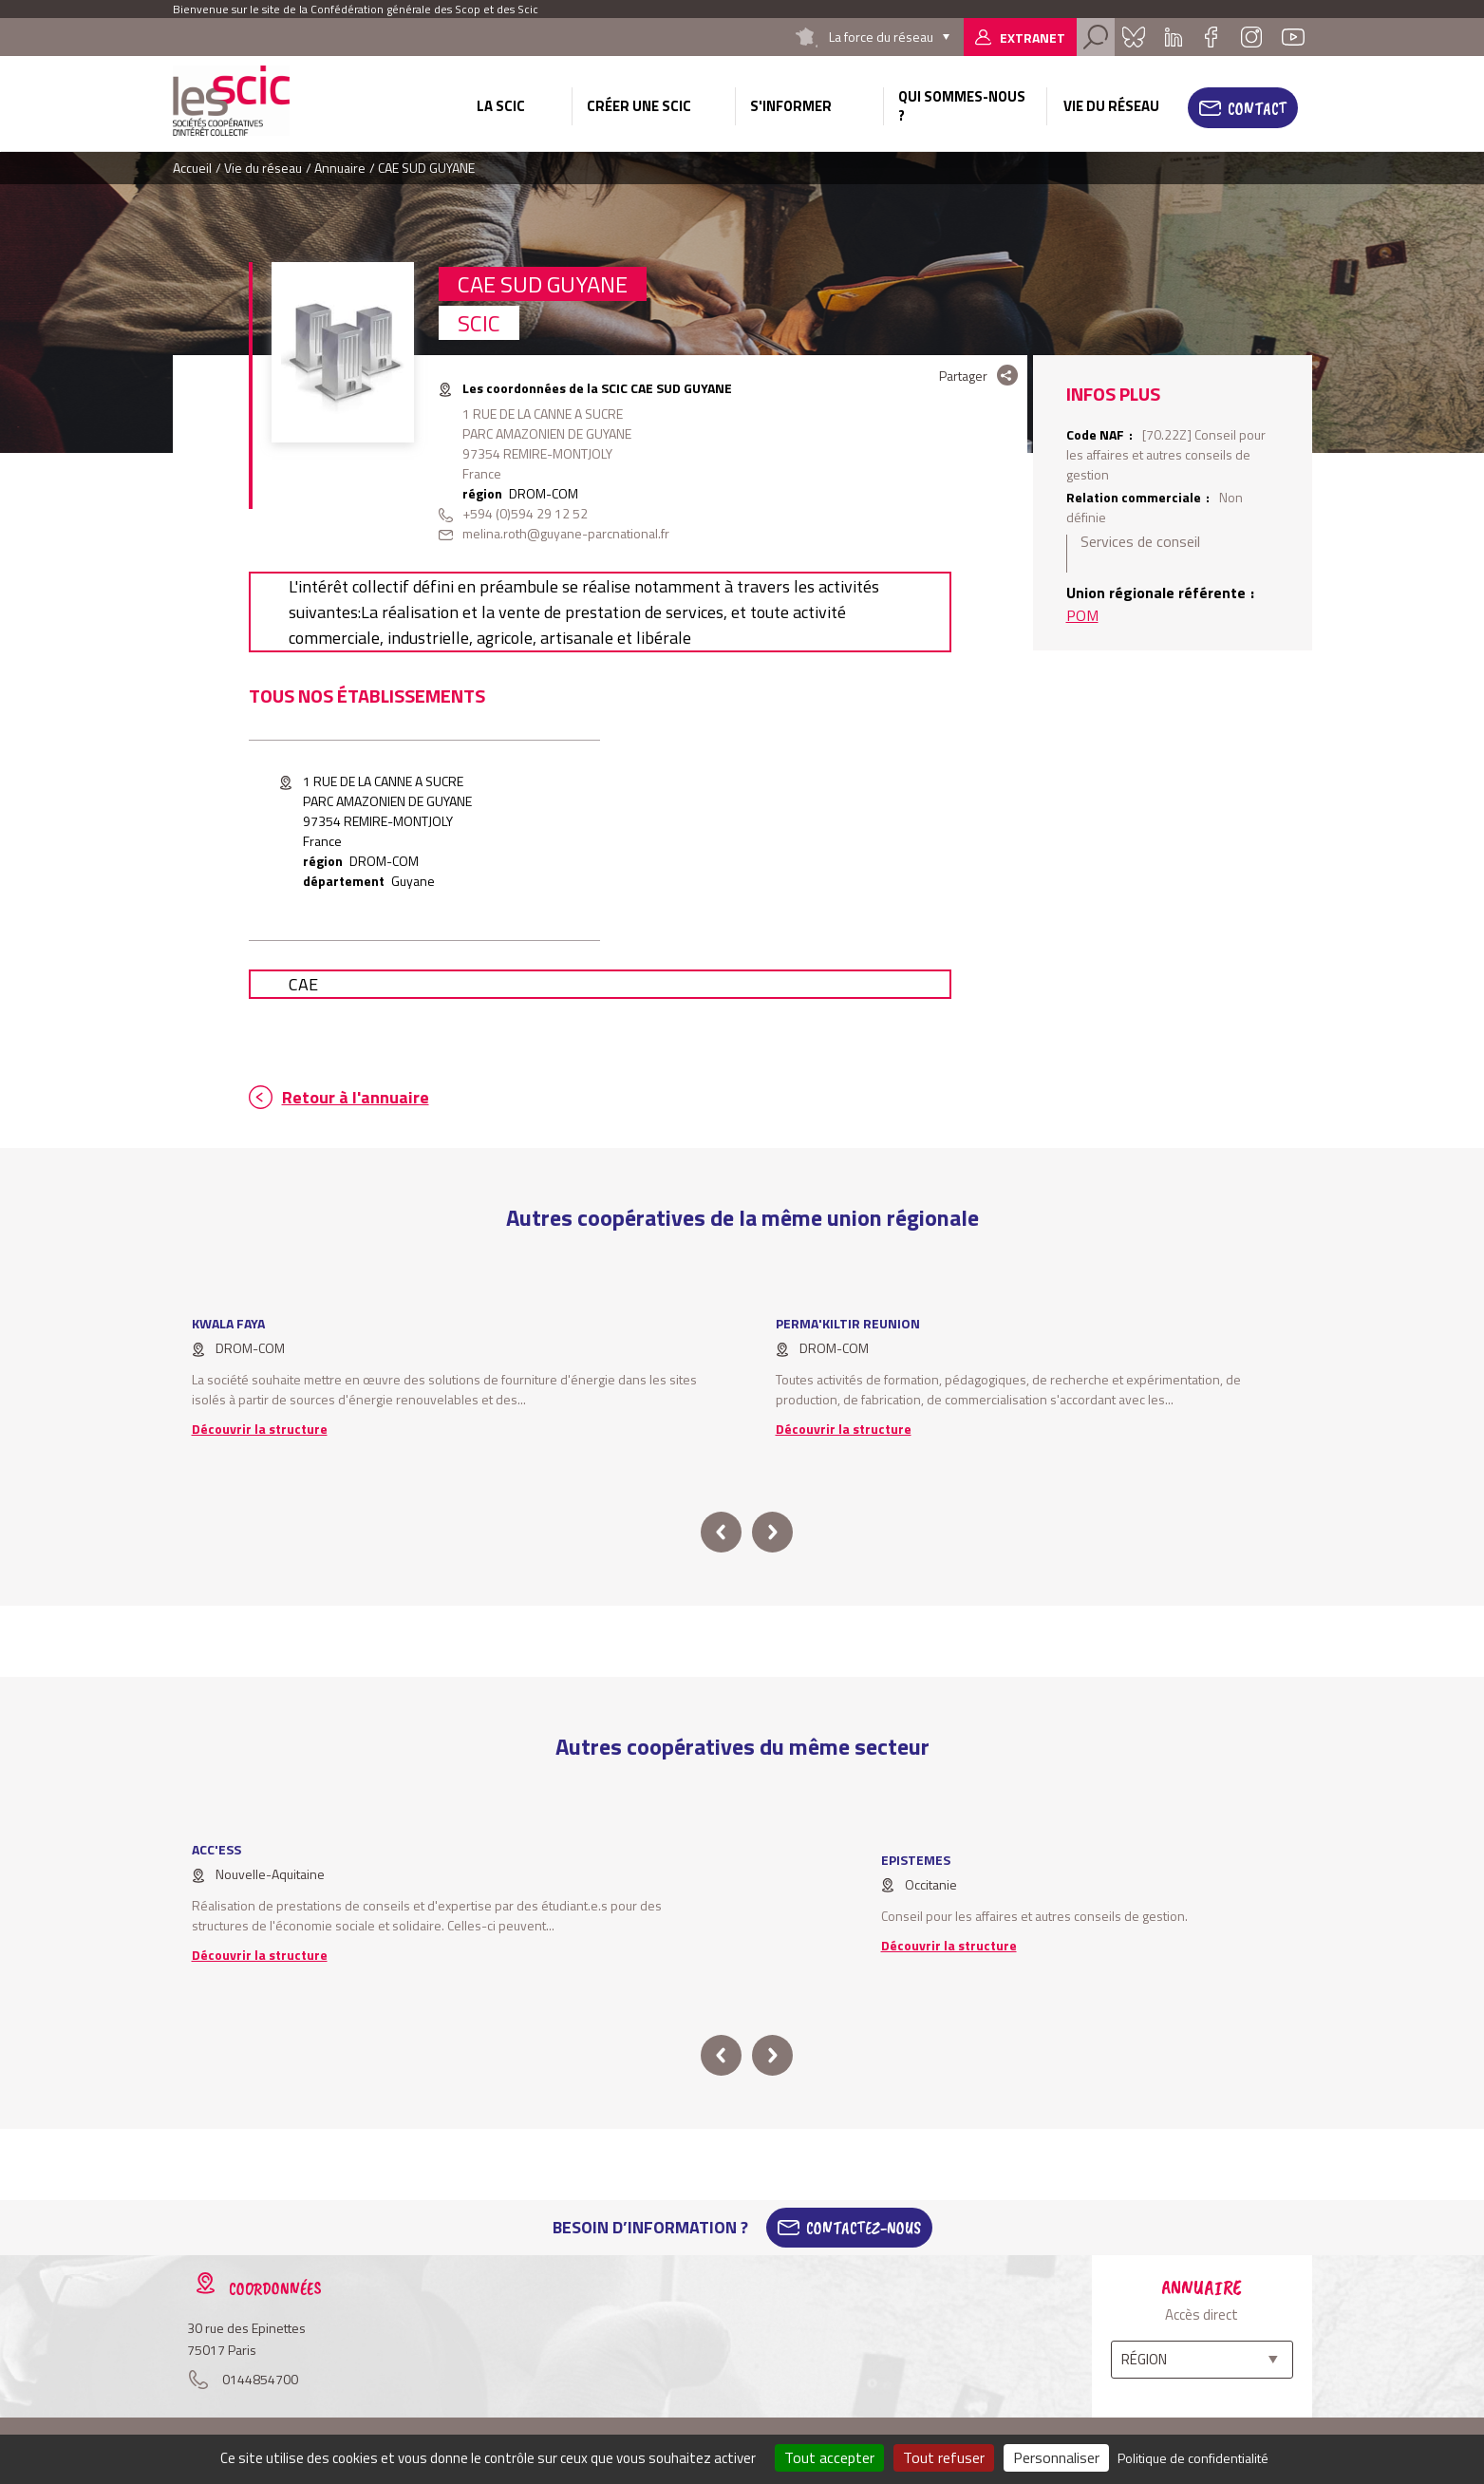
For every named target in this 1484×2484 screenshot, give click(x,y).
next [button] (772, 1532)
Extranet (1032, 37)
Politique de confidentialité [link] (1193, 2458)
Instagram (1251, 37)
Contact (1257, 108)
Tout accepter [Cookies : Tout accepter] (829, 2457)
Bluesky (1134, 37)
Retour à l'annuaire (355, 1097)
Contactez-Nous (863, 2227)
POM (1082, 615)
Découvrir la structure (260, 1429)
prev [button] (721, 1532)
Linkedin (1173, 37)
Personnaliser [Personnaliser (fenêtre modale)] (1056, 2457)
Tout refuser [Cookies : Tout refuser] (944, 2457)
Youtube (1293, 37)
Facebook (1211, 37)
